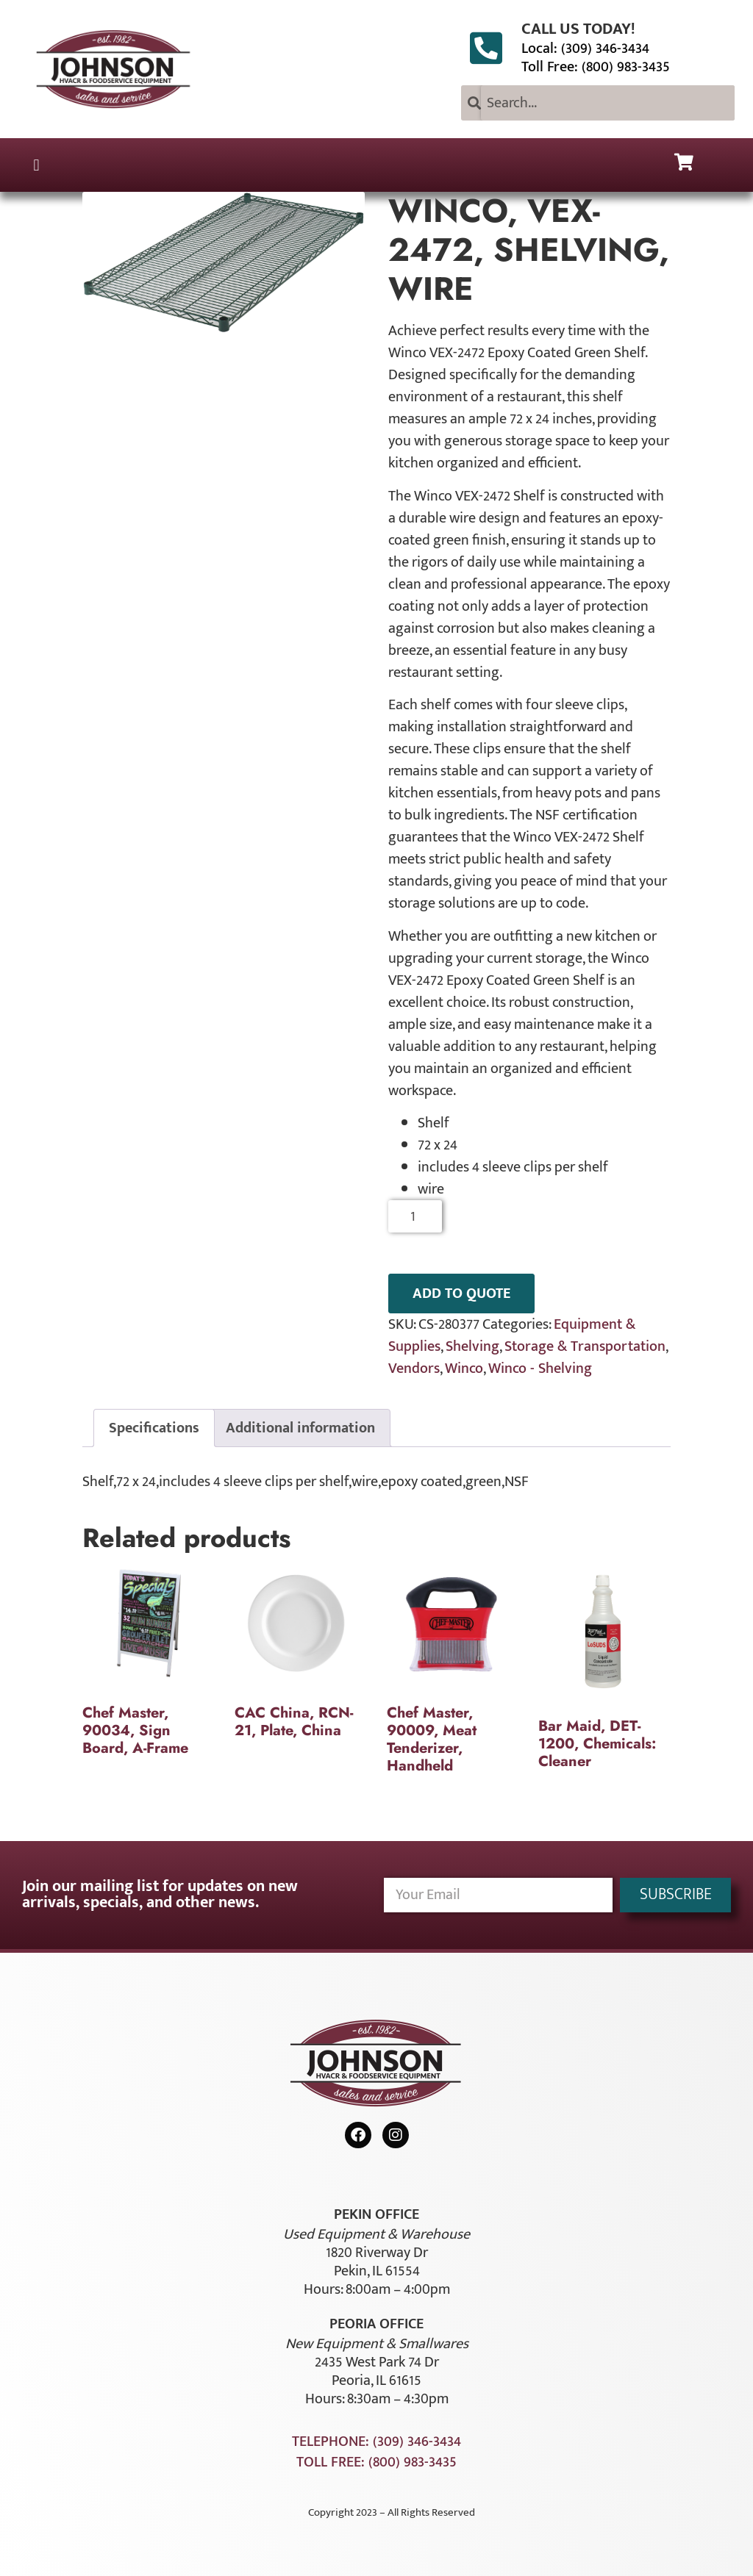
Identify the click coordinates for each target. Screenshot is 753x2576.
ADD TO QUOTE (461, 1293)
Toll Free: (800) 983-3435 (595, 66)
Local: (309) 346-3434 (585, 48)
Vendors (414, 1368)
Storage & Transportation (584, 1346)
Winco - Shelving (540, 1368)
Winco (464, 1368)
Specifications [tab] (154, 1428)
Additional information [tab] (300, 1428)
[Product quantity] (415, 1216)
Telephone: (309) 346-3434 (376, 2441)
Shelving (472, 1346)
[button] (36, 165)
